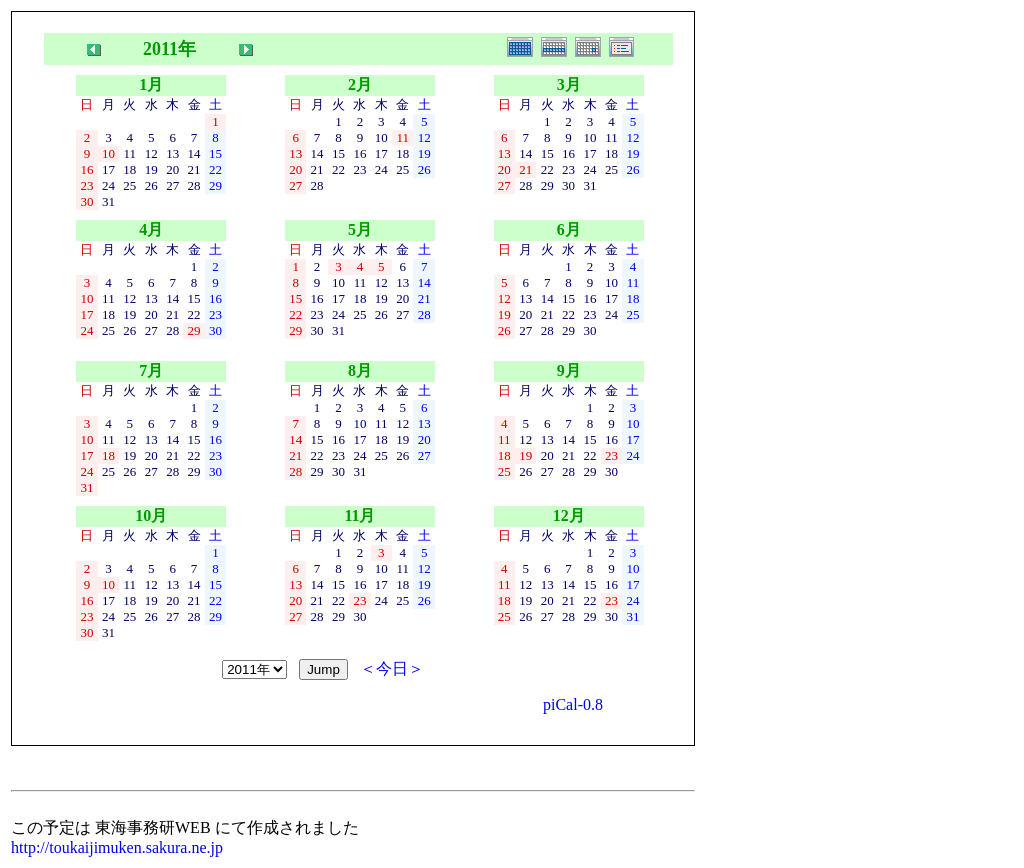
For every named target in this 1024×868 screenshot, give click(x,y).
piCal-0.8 (573, 704)
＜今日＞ (392, 668)
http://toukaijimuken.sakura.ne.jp (117, 847)
